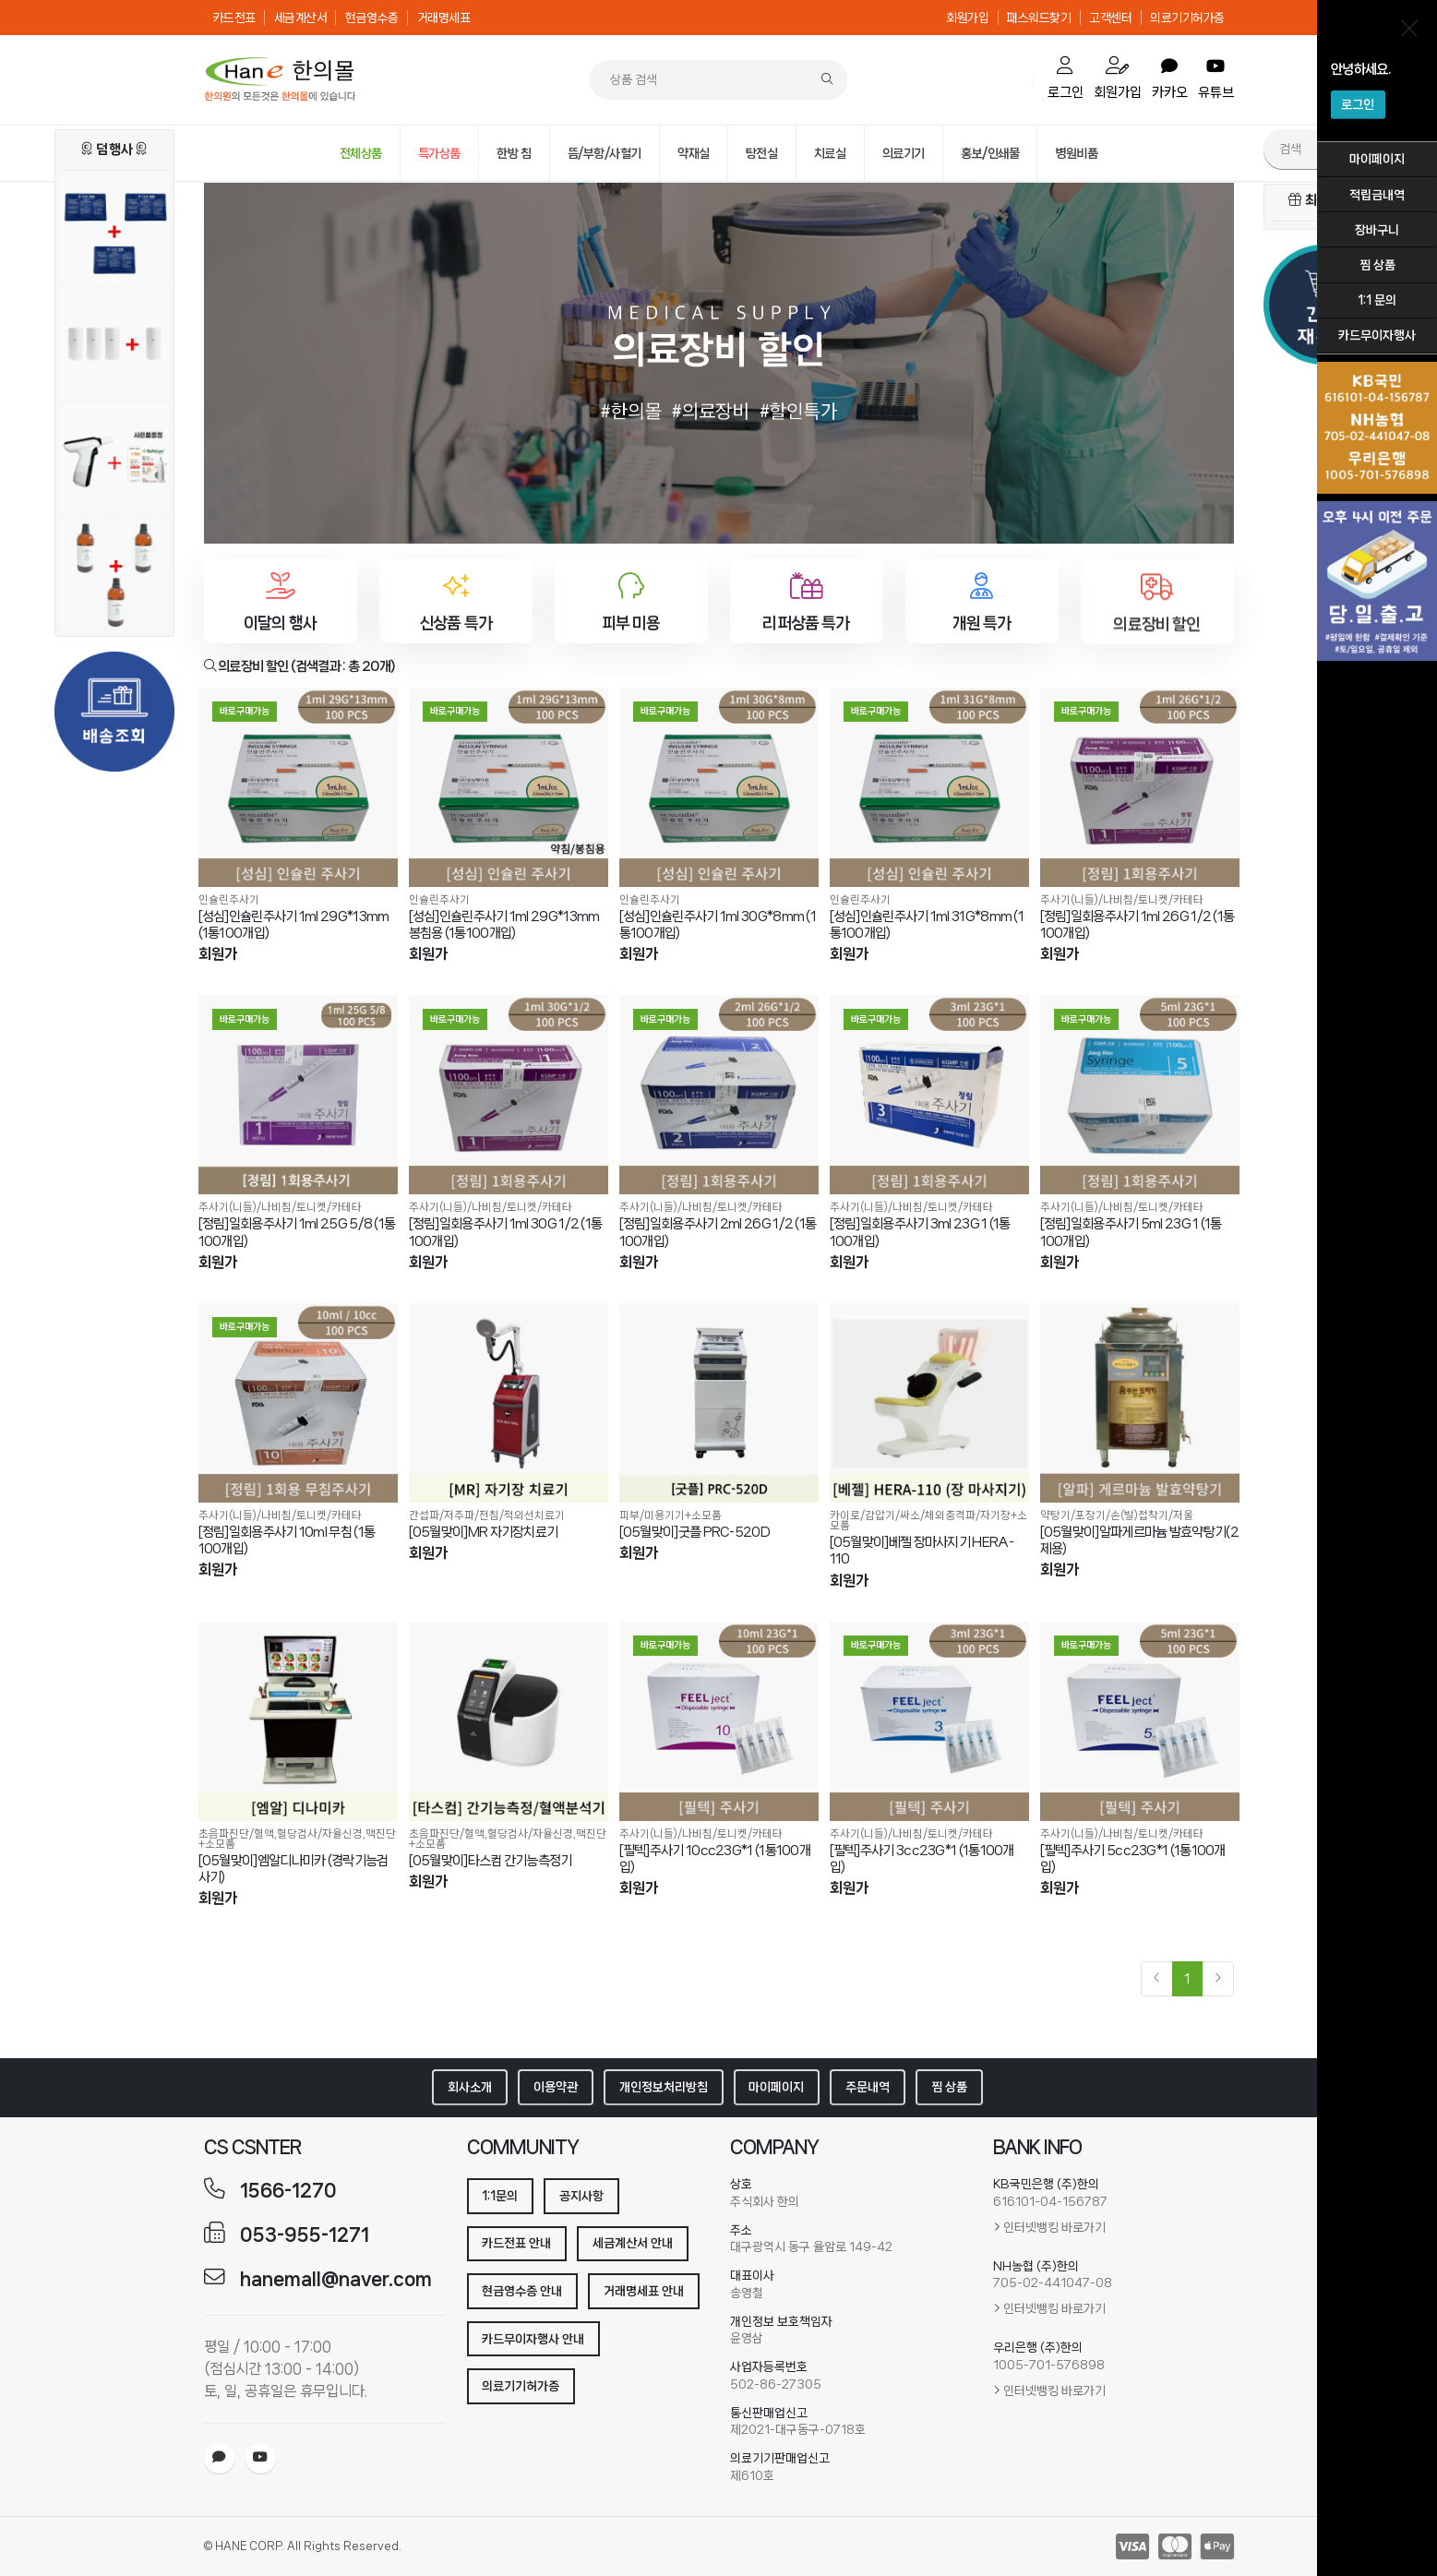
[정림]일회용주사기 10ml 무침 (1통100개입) (287, 1540)
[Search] (827, 80)
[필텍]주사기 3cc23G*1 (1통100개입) (922, 1859)
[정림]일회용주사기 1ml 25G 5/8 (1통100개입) (297, 1232)
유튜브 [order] (1216, 79)
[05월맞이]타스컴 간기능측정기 (490, 1860)
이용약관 (555, 2086)
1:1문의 (500, 2195)
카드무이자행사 (1377, 335)
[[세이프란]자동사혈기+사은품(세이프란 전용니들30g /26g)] (114, 468)
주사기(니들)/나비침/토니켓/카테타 (1121, 899)
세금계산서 (301, 17)
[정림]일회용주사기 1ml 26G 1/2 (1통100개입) (1137, 925)
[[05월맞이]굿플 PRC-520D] (719, 1403)
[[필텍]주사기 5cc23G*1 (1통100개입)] (1139, 1721)
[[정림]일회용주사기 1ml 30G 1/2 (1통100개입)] (508, 1094)
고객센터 (1110, 17)
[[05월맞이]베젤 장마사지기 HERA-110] (929, 1403)
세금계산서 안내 (633, 2242)
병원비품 (1076, 153)
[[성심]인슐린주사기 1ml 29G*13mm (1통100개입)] (298, 787)
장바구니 (1377, 229)
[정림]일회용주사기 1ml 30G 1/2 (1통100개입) (506, 1232)
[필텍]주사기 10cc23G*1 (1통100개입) (715, 1859)
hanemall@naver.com (336, 2279)
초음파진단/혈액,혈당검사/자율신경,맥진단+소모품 (297, 1838)
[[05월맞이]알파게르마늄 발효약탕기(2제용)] (1139, 1403)
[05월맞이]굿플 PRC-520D (694, 1532)
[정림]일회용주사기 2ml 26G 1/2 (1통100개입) (718, 1232)
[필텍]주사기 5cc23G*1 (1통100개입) (1133, 1859)
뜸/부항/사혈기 (604, 153)
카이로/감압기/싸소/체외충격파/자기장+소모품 (928, 1520)
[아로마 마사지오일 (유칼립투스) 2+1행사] (114, 583)
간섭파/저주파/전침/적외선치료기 (487, 1515)
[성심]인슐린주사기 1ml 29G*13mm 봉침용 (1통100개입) (504, 925)
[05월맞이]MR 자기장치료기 (483, 1532)
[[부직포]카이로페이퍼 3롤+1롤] (114, 354)
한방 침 (514, 153)
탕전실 (762, 153)
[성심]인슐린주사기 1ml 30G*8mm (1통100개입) (718, 925)
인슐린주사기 (228, 899)
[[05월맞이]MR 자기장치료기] (508, 1403)
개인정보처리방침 (663, 2086)
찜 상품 (1377, 264)
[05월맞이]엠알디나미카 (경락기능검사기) (293, 1869)
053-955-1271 (304, 2235)
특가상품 (439, 153)
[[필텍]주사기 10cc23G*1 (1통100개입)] (719, 1721)
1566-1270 (288, 2190)
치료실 (830, 153)
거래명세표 (444, 17)
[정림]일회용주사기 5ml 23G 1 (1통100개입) (1131, 1232)
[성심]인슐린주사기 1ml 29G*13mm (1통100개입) (293, 925)
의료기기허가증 (1187, 17)
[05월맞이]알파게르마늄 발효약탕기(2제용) (1139, 1540)
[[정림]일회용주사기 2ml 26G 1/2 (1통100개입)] (719, 1094)
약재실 (693, 153)
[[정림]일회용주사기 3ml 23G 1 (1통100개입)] (929, 1094)
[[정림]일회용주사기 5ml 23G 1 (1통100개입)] (1139, 1094)
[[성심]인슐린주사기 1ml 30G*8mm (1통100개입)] (719, 787)
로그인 (1357, 104)
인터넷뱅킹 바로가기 (1054, 2227)
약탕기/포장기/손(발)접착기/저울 (1116, 1515)
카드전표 (234, 17)
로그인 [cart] (1066, 78)
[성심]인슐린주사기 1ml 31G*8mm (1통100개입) (927, 925)
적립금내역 (1377, 194)
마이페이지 (1377, 158)
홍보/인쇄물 (990, 153)
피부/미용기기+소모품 (670, 1515)
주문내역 (867, 2086)
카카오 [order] (1170, 79)
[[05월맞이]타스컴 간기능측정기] (508, 1721)
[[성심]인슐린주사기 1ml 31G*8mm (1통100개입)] (929, 787)
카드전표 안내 (516, 2242)
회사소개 (470, 2086)
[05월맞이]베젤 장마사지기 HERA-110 (921, 1550)
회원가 (217, 954)
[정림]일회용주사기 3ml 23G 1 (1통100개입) (920, 1232)
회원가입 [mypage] (1118, 78)
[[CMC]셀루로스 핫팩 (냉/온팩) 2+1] (114, 240)
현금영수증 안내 (522, 2290)
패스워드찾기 (1039, 17)
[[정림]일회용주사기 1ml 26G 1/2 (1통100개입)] (1139, 787)
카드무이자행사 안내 (533, 2338)
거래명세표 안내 (644, 2290)
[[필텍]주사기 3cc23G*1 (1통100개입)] (929, 1721)
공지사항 (581, 2195)
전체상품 (361, 153)
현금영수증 (372, 17)
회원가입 (967, 17)
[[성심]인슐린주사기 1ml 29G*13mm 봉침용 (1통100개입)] (508, 787)
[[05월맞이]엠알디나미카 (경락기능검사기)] (298, 1721)
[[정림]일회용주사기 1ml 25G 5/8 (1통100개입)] (298, 1094)
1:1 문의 (1377, 300)
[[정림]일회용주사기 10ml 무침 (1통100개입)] (298, 1403)
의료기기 (903, 153)
